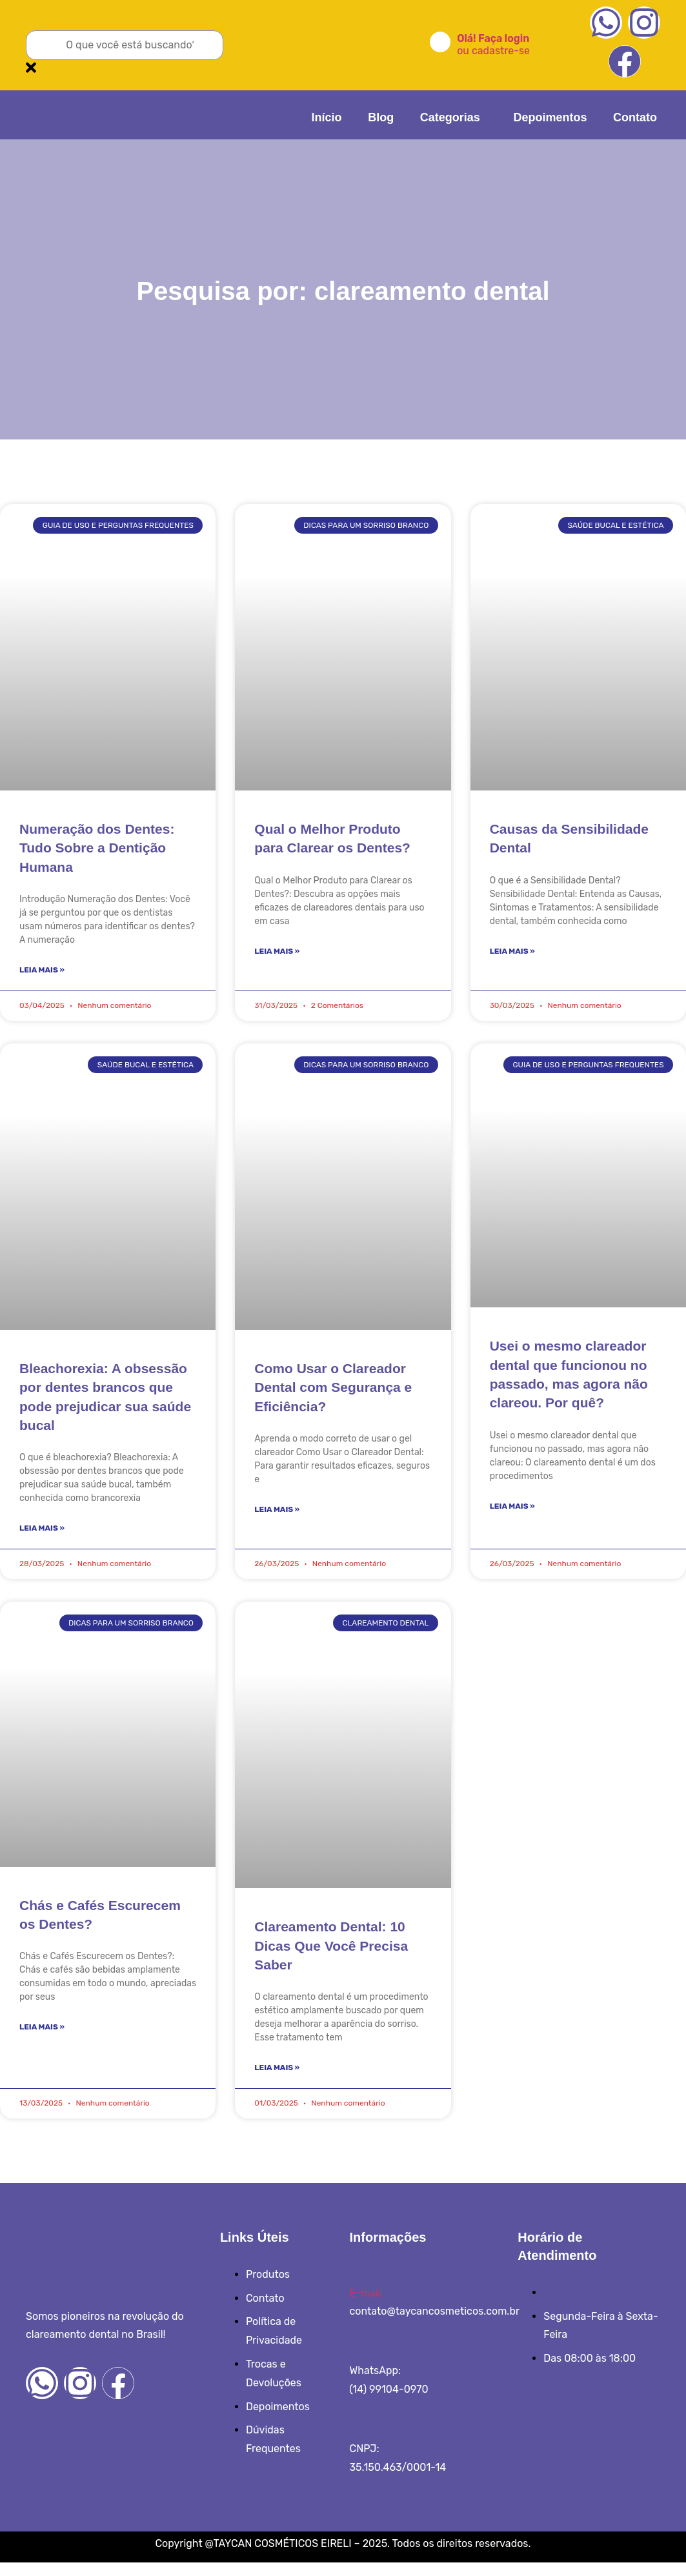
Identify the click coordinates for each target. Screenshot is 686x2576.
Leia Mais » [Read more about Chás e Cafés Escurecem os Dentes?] (42, 2038)
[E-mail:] (353, 2286)
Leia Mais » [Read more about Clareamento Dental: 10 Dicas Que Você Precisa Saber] (276, 2079)
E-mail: (366, 2306)
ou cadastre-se (493, 51)
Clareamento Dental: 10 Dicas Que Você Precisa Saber (331, 1954)
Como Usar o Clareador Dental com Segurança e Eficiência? (333, 1391)
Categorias (464, 114)
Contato (635, 114)
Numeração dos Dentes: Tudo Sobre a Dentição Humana (96, 847)
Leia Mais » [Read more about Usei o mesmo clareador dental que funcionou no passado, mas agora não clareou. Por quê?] (512, 1513)
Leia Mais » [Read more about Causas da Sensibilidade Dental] (512, 953)
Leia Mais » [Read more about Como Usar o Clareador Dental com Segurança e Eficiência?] (276, 1516)
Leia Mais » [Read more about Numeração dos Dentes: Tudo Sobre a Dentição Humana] (42, 972)
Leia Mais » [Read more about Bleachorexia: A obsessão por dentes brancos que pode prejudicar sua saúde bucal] (42, 1535)
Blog (401, 114)
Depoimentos (557, 114)
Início (354, 114)
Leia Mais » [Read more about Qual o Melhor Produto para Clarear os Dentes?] (276, 953)
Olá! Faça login (493, 38)
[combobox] (124, 45)
